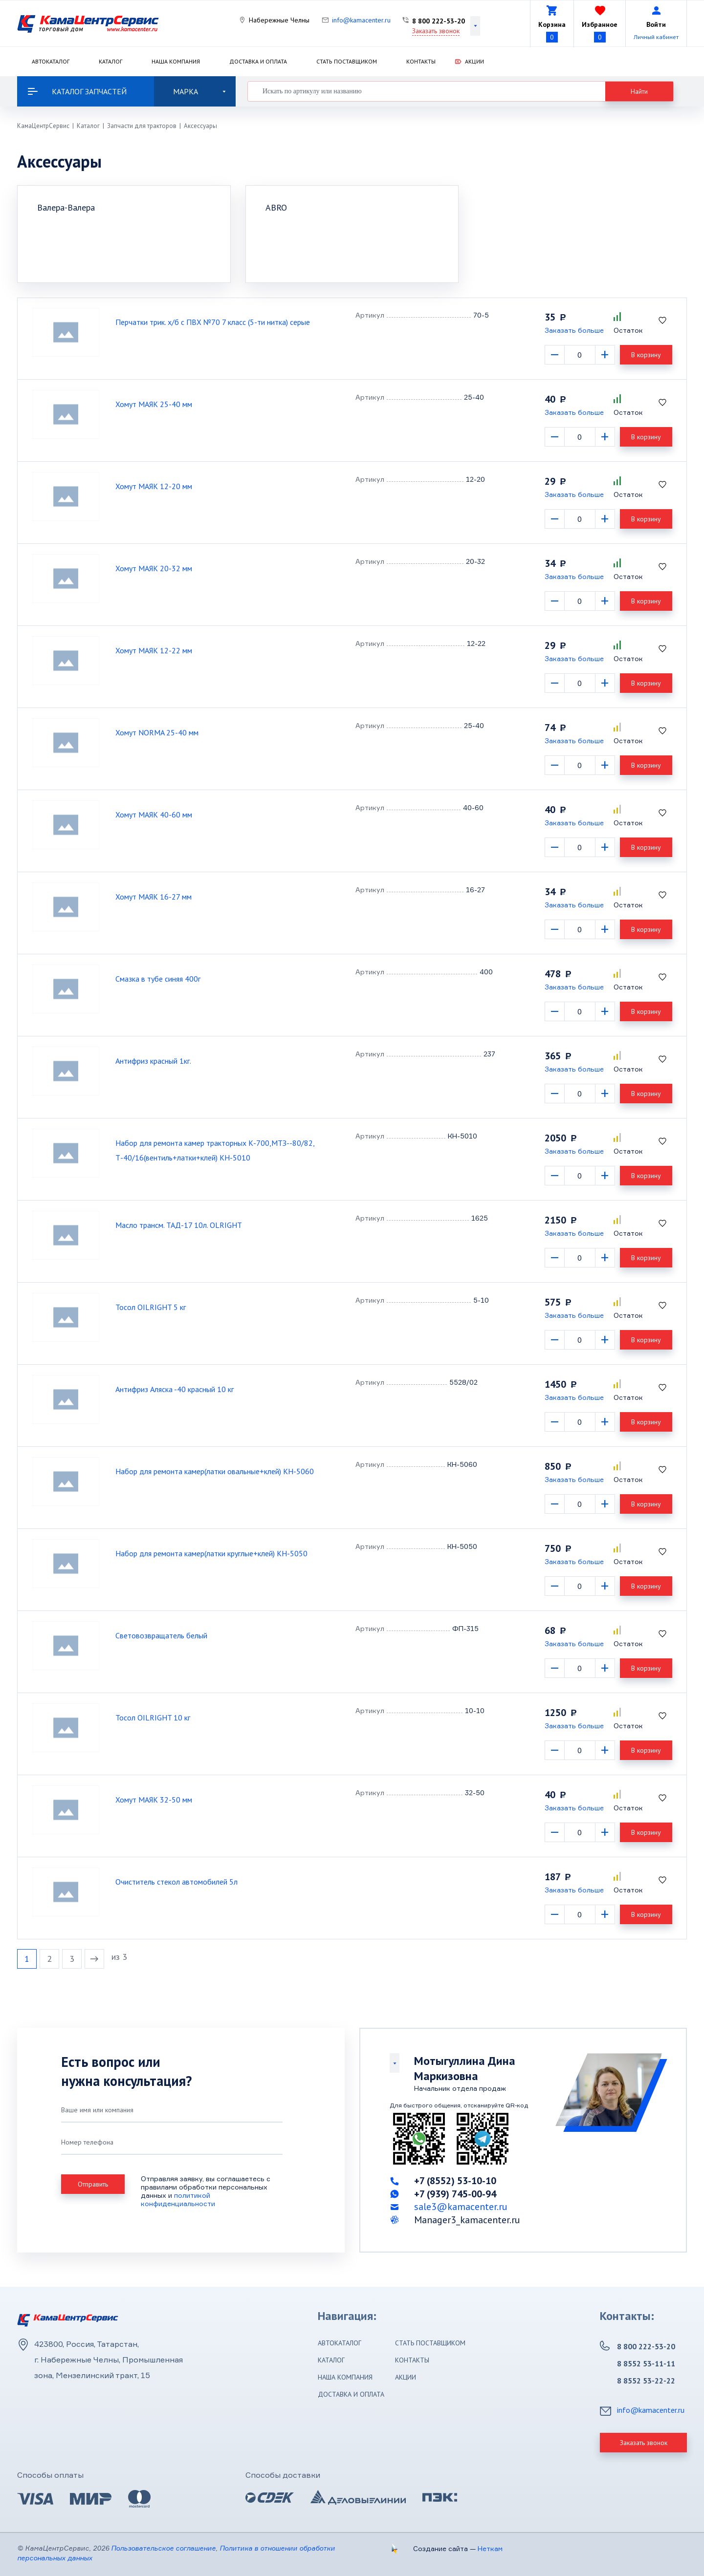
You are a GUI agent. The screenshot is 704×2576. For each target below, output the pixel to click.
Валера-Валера (66, 207)
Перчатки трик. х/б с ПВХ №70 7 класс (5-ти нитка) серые (212, 322)
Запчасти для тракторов (141, 126)
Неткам (490, 2548)
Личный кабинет (656, 37)
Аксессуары (200, 126)
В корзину (646, 354)
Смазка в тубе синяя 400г (157, 979)
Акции (474, 61)
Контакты (421, 61)
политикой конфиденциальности (178, 2199)
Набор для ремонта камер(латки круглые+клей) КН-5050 (211, 1553)
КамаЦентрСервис (43, 126)
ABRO (276, 207)
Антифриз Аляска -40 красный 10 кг (174, 1389)
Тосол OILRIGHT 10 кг (152, 1717)
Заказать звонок (436, 30)
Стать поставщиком (346, 61)
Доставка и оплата (258, 61)
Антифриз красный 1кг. (153, 1061)
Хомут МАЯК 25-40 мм (153, 404)
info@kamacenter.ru (361, 20)
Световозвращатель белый (161, 1635)
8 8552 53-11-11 (646, 2363)
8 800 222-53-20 (438, 21)
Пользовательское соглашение (163, 2548)
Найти (639, 91)
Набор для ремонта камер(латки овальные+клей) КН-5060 (214, 1471)
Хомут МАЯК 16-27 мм (153, 897)
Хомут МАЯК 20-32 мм (153, 568)
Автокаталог (50, 61)
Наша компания (176, 61)
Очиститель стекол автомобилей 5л (176, 1882)
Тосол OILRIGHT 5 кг (150, 1307)
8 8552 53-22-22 (646, 2380)
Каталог (110, 61)
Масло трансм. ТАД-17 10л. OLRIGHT (178, 1225)
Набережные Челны (279, 20)
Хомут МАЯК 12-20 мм (153, 486)
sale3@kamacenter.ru (460, 2206)
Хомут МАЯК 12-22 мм (153, 650)
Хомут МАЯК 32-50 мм (153, 1799)
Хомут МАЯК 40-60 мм (153, 814)
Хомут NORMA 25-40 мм (156, 732)
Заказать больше (574, 330)
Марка (199, 91)
